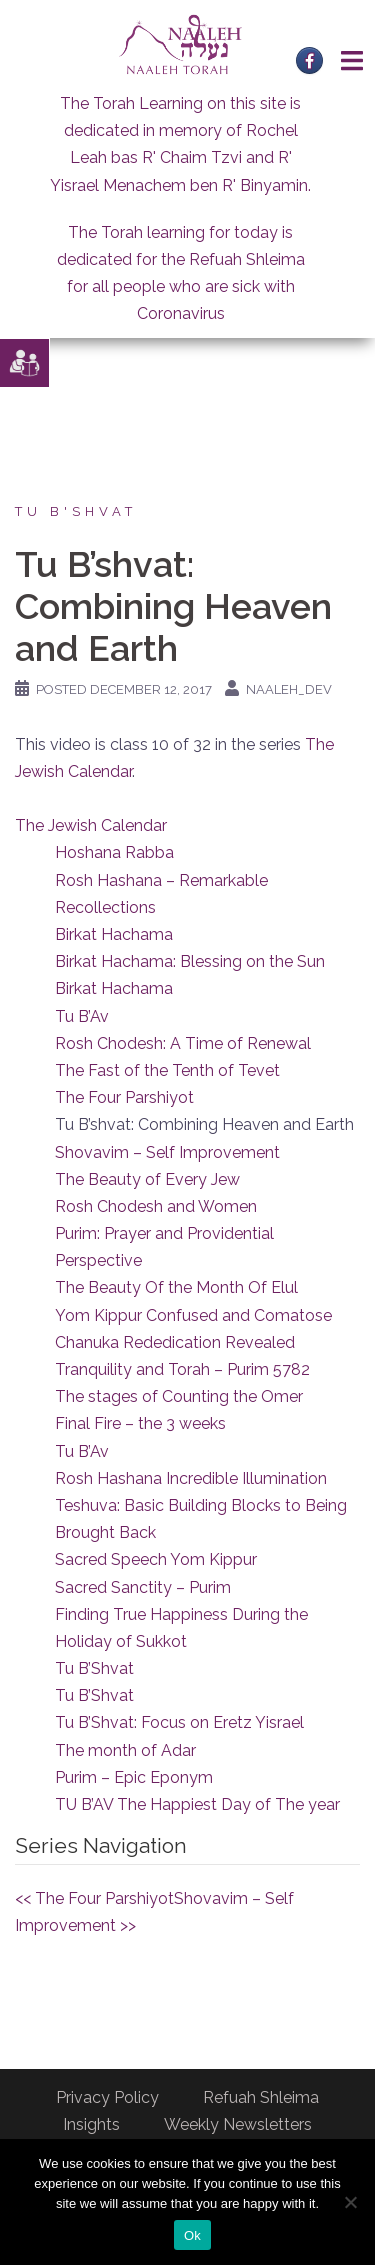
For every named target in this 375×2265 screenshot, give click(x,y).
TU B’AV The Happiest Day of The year (197, 1804)
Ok (192, 2235)
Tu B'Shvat (76, 511)
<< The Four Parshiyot (94, 1898)
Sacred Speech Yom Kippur (156, 1559)
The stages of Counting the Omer (179, 1396)
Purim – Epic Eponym (134, 1777)
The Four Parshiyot (124, 1097)
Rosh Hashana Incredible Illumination (191, 1478)
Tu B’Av (82, 1016)
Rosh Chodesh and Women (156, 1206)
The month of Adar (125, 1750)
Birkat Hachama (114, 934)
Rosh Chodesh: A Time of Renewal (183, 1043)
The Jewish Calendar (91, 825)
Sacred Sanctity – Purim (143, 1587)
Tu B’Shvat (94, 1668)
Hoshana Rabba (114, 852)
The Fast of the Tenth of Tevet (167, 1070)
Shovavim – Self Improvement (167, 1152)
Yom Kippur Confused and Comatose (193, 1315)
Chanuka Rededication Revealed (175, 1342)
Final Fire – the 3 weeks (140, 1423)
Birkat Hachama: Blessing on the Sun (190, 961)
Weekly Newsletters (238, 2124)
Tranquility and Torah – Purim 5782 (182, 1369)
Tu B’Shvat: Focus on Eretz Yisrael (179, 1722)
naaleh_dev (289, 689)
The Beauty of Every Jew (147, 1179)
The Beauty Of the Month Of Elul (176, 1287)
